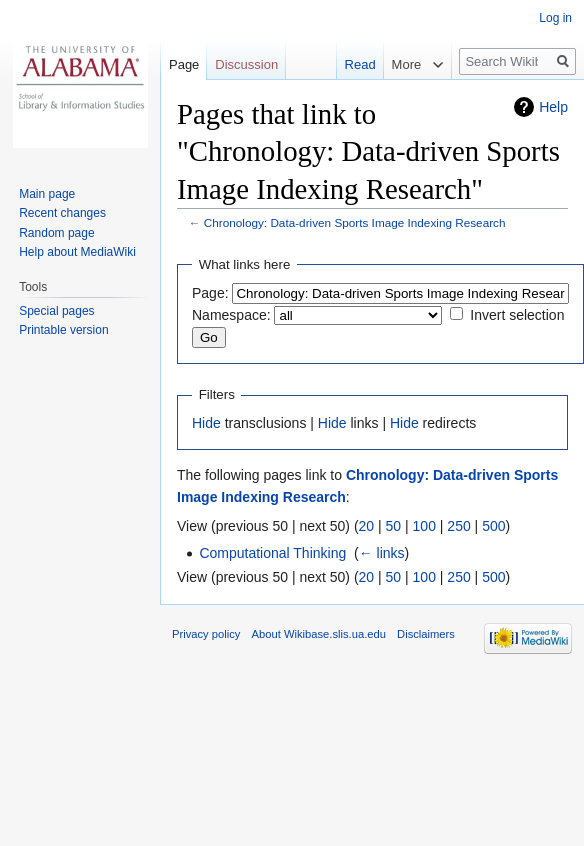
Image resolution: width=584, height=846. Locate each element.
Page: (210, 293)
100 (424, 526)
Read (351, 64)
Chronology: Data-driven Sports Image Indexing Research (355, 222)
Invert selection (517, 315)
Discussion (246, 64)
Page (184, 64)
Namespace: (231, 315)
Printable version (63, 330)
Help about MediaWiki (77, 252)
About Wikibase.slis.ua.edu (319, 634)
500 (493, 526)
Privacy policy (206, 634)
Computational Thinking (272, 553)
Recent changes (62, 213)
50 (394, 526)
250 (458, 526)
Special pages (56, 311)
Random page (56, 233)
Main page (47, 194)
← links (382, 553)
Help (553, 107)
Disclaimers (426, 634)
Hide (206, 423)
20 (367, 526)
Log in (555, 18)
